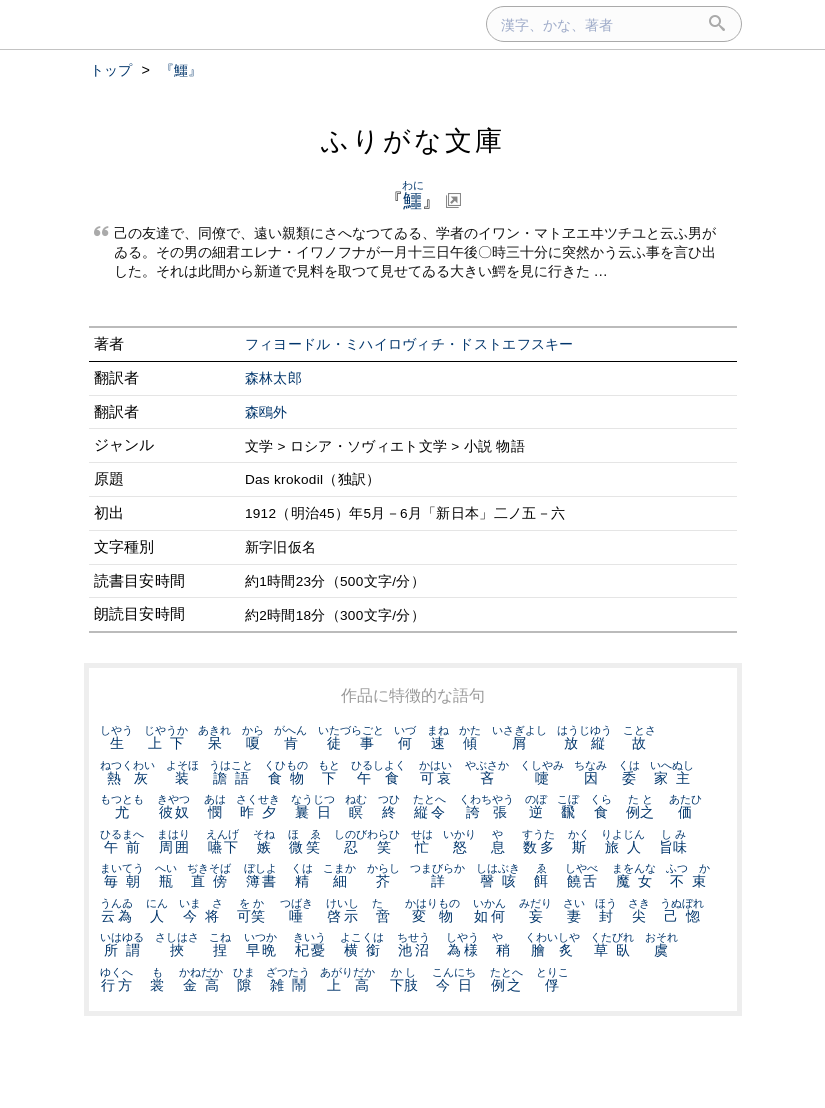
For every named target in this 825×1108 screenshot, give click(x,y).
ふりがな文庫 (413, 140)
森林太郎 (273, 378)
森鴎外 (266, 412)
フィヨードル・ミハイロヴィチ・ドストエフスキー (409, 344)
